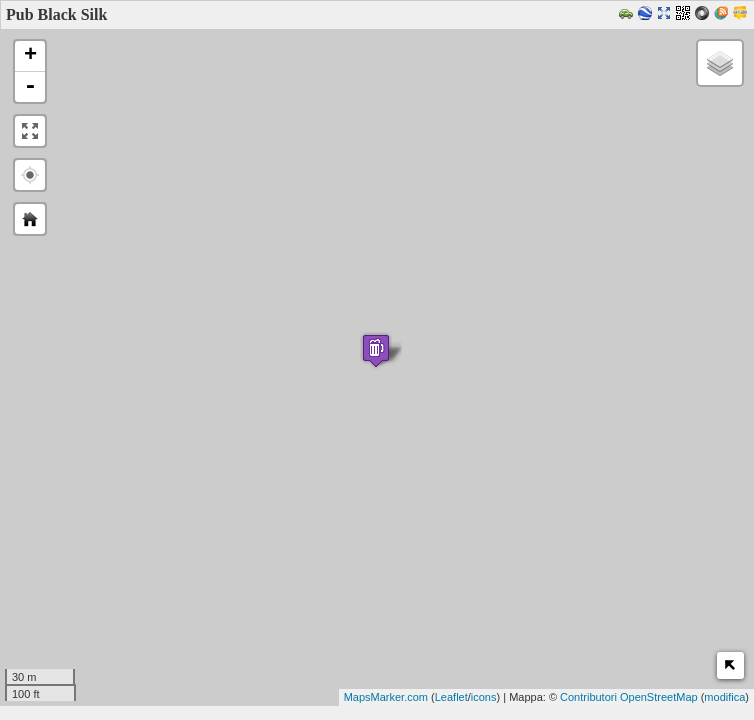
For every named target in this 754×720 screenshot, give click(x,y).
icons (484, 697)
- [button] (30, 87)
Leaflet (451, 697)
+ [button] (30, 56)
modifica (724, 697)
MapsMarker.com (386, 697)
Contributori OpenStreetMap (629, 697)
